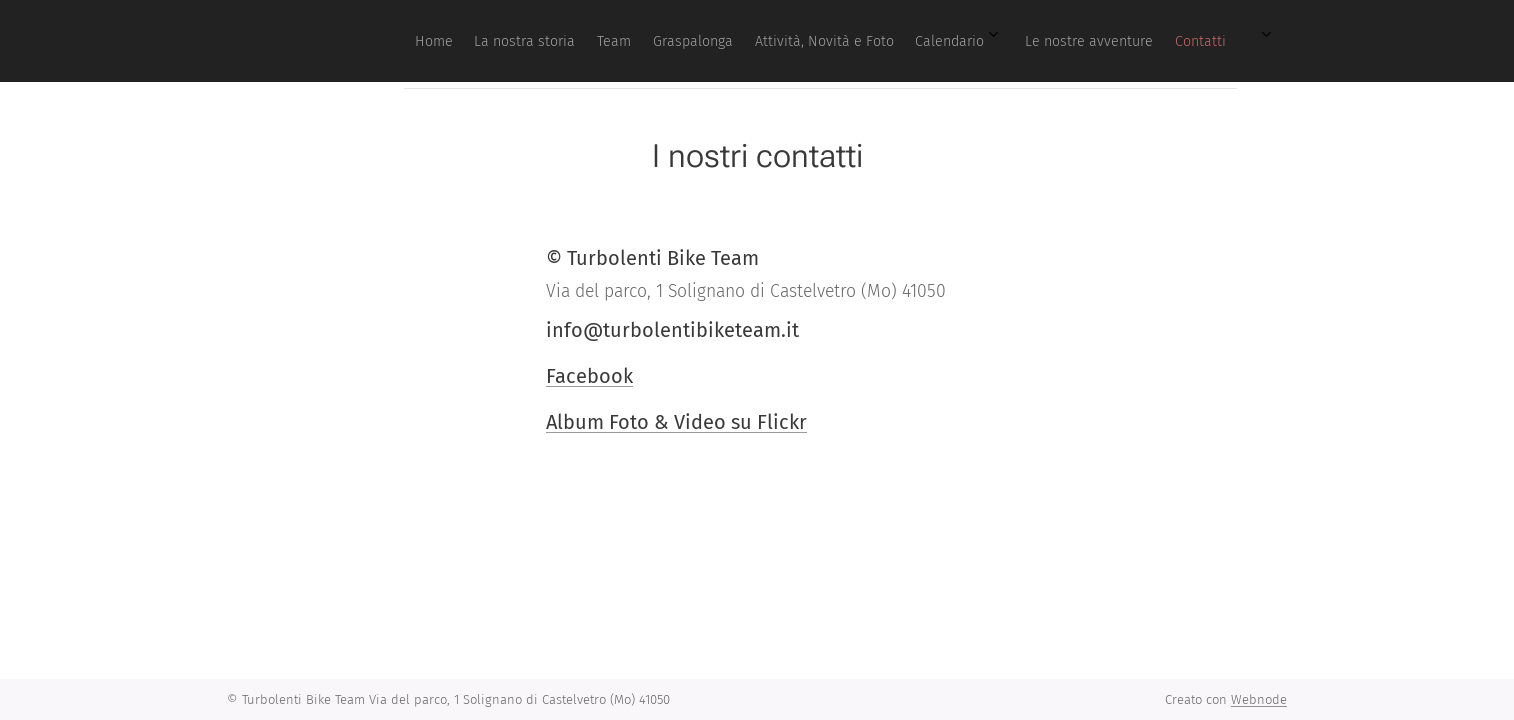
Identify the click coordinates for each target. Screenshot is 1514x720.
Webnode (1259, 699)
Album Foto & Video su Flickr (676, 422)
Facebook (589, 376)
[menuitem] (967, 41)
